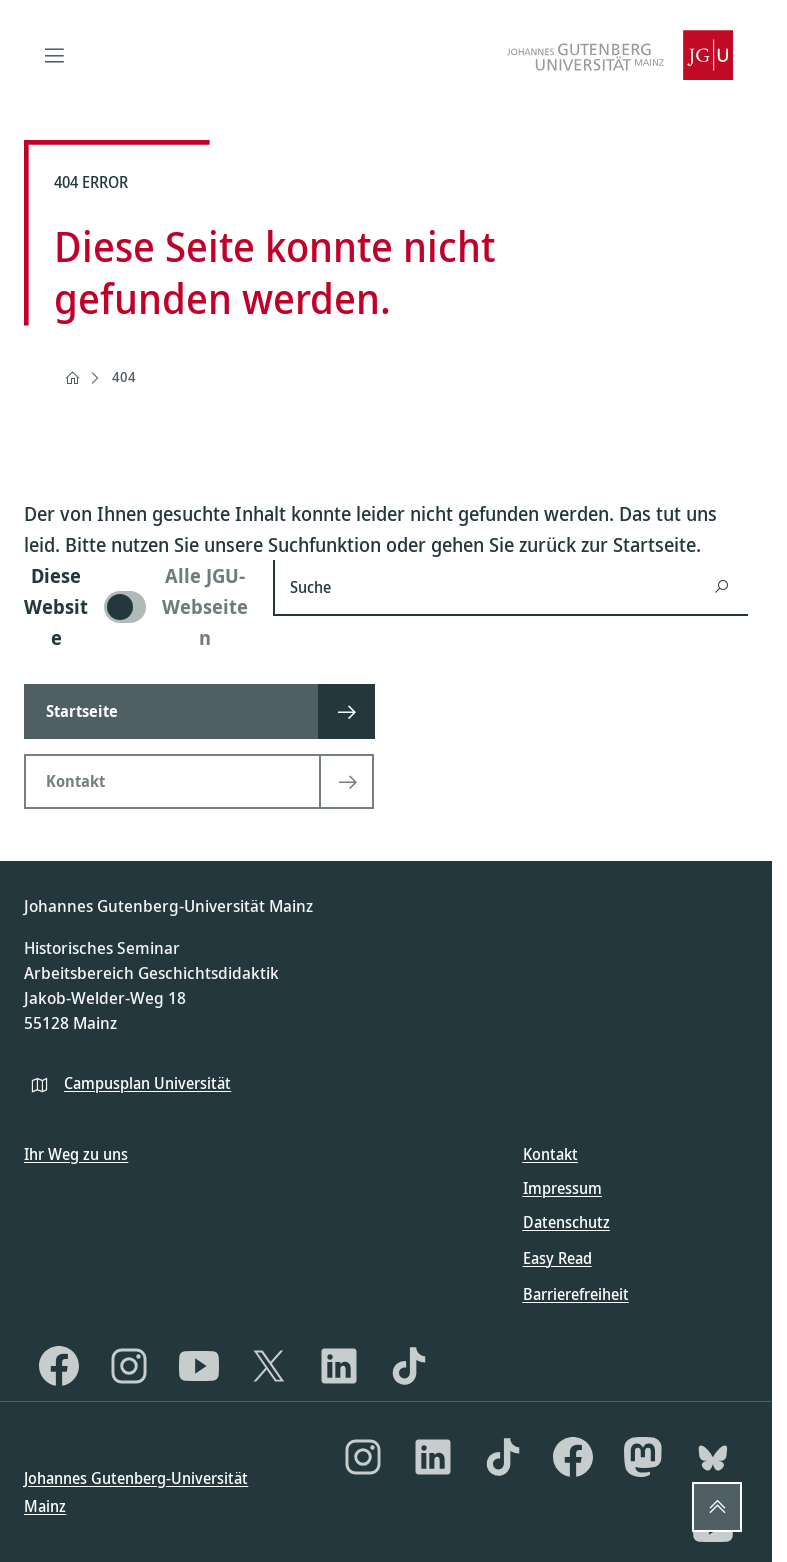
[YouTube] (199, 1366)
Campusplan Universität (147, 1083)
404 (124, 376)
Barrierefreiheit (576, 1294)
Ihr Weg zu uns (76, 1154)
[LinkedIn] (339, 1366)
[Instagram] (129, 1366)
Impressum (562, 1188)
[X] (269, 1366)
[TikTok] (409, 1366)
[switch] (136, 606)
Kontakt (550, 1154)
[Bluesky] (713, 1457)
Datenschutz (566, 1222)
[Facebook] (59, 1366)
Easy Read (557, 1258)
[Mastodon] (643, 1457)
